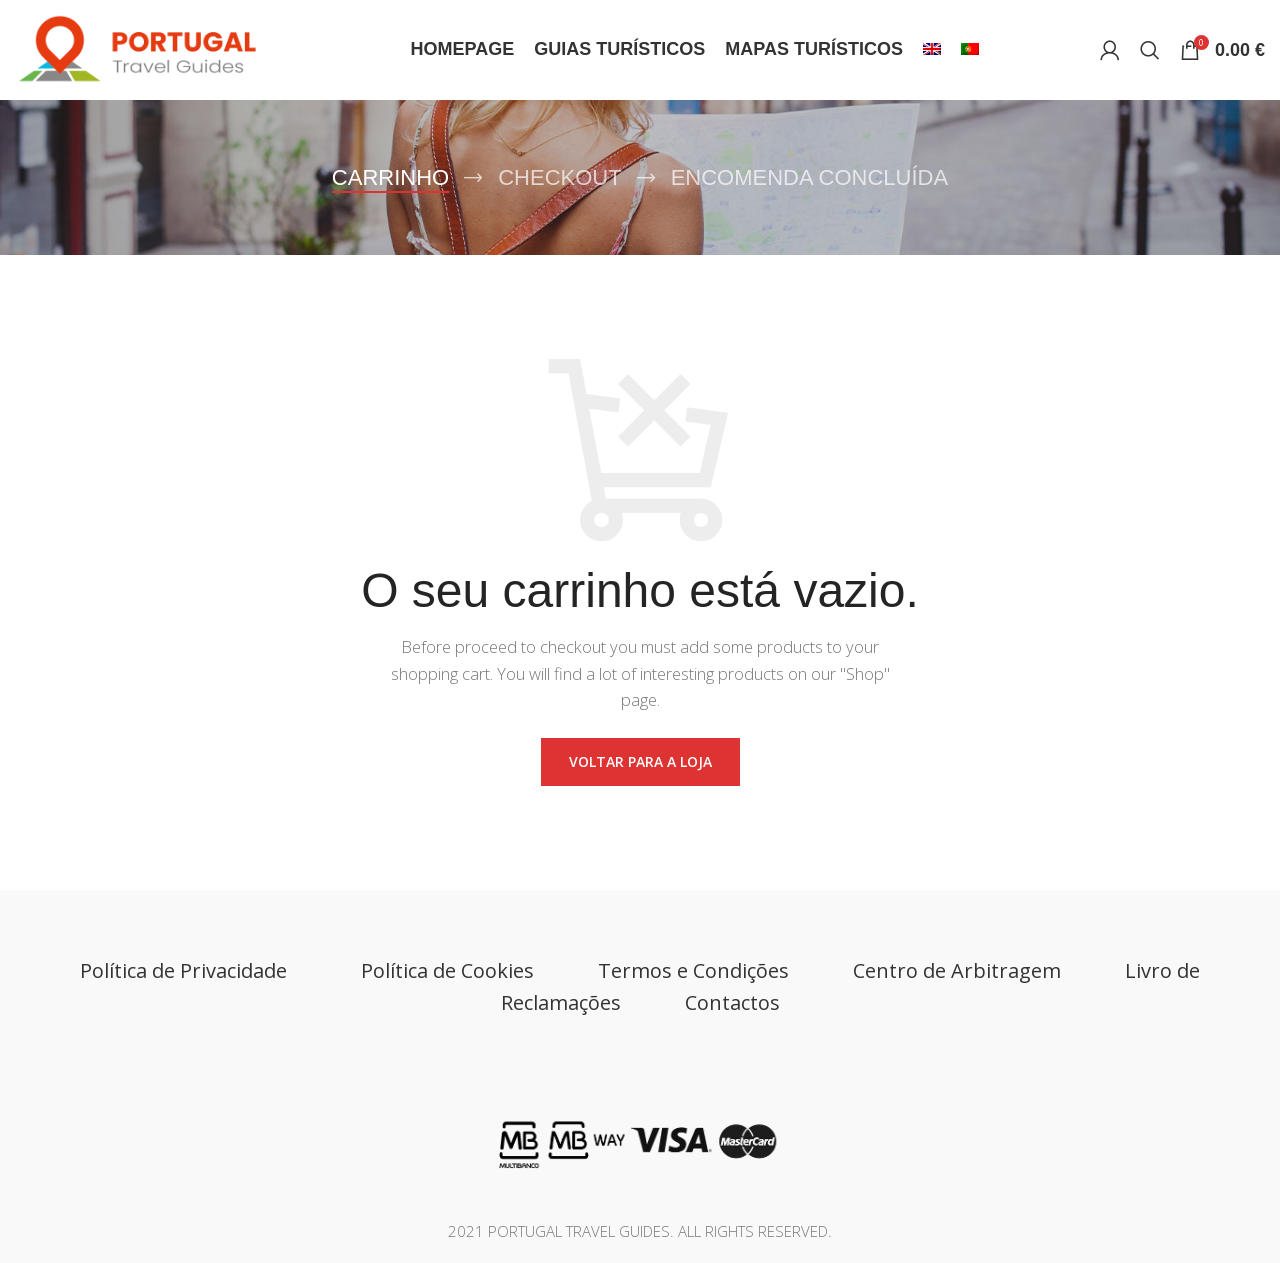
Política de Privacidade (188, 970)
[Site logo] (152, 48)
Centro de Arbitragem (957, 970)
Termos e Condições (693, 970)
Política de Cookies (447, 970)
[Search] (1150, 50)
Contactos (732, 1002)
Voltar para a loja (640, 761)
